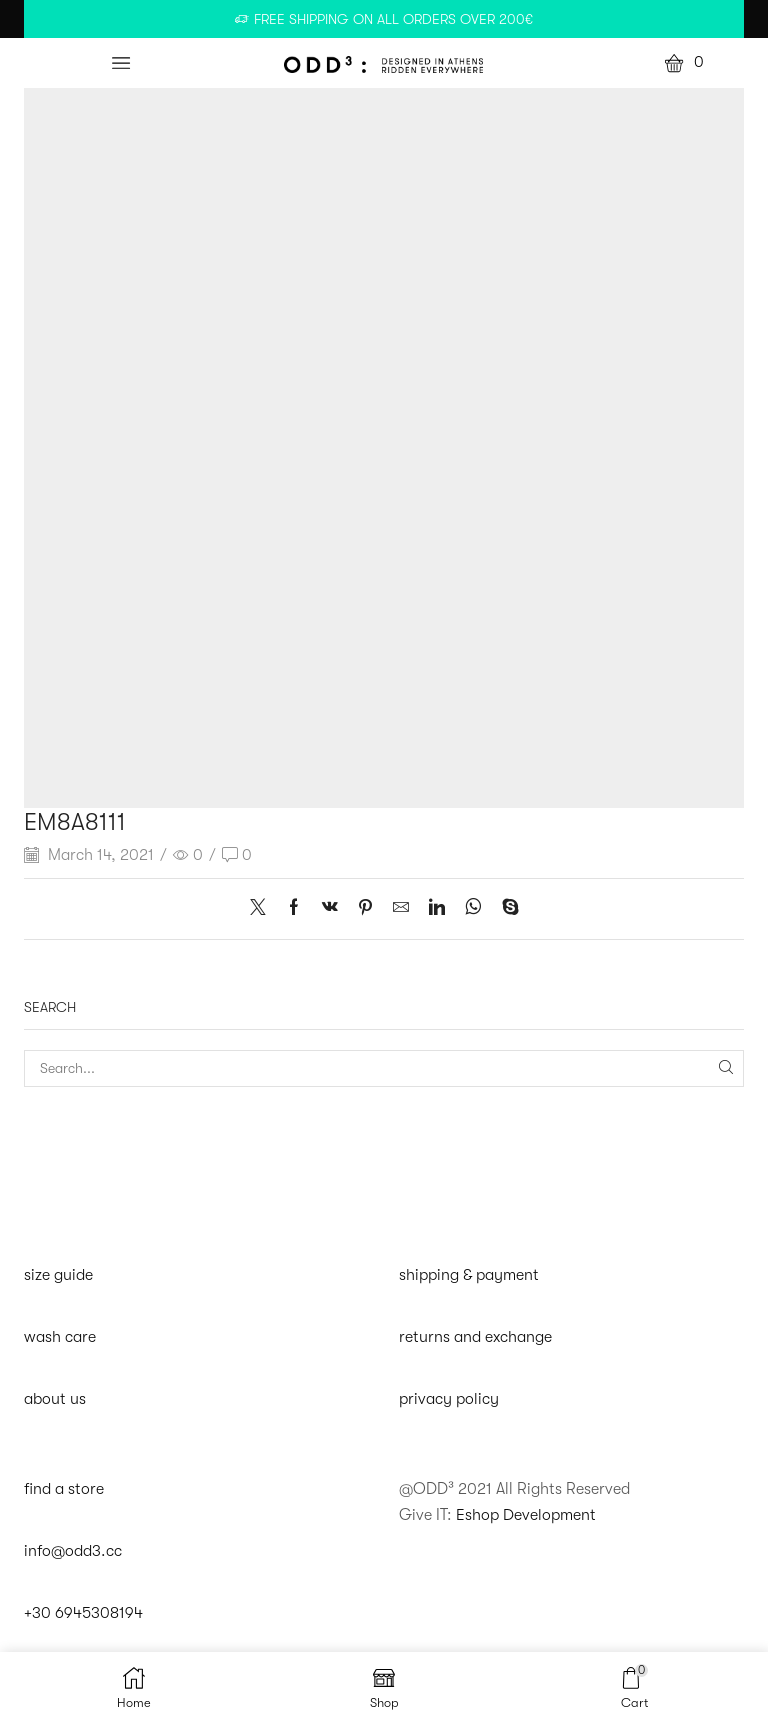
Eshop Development (526, 1515)
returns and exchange (475, 1337)
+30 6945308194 (83, 1614)
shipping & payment (469, 1275)
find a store (64, 1490)
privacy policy (449, 1399)
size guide (58, 1275)
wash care (60, 1337)
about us (55, 1399)
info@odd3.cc (73, 1552)
